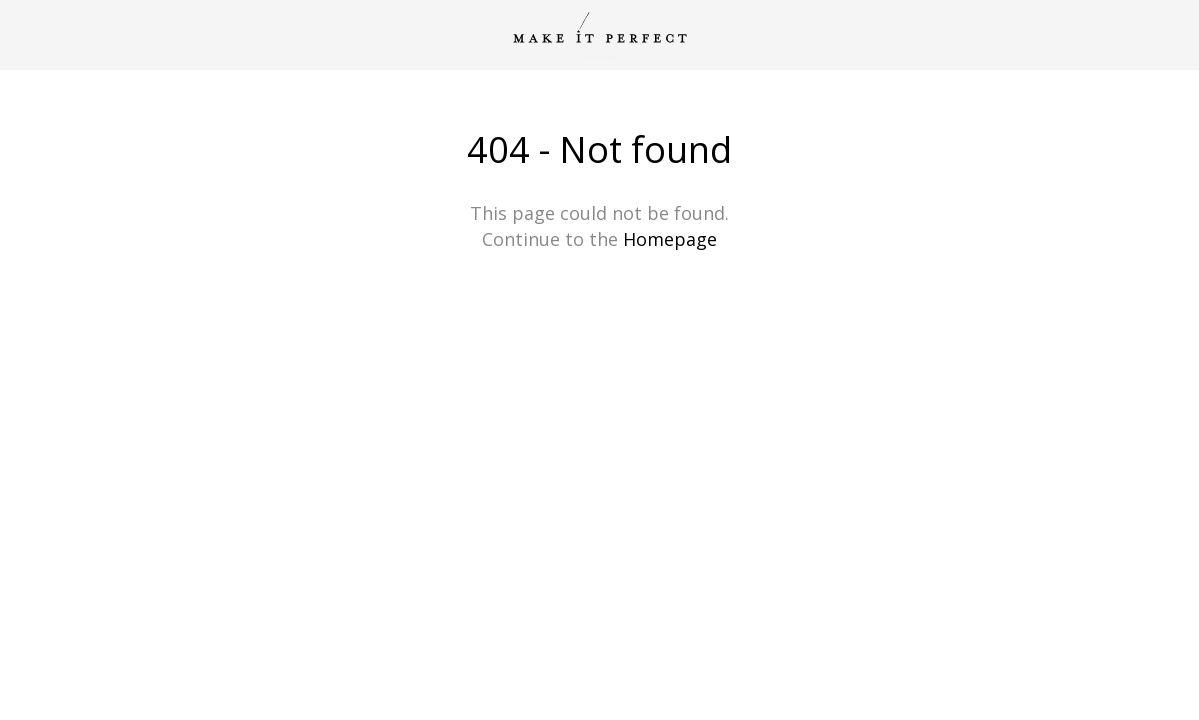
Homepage (670, 239)
